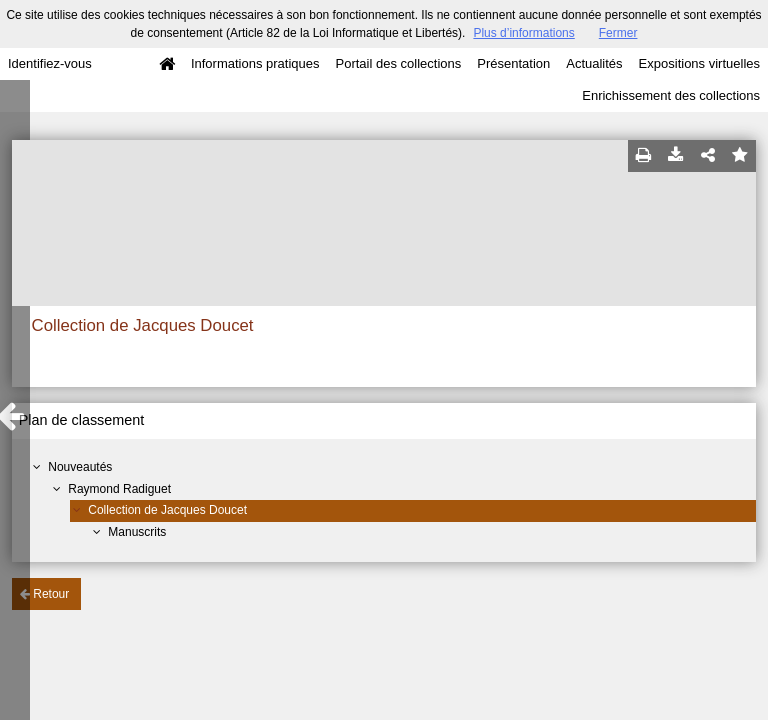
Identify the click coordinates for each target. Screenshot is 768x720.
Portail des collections (399, 63)
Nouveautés (80, 467)
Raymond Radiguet (119, 489)
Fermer (618, 33)
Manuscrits (137, 532)
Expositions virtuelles (699, 63)
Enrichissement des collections (671, 95)
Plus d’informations (523, 33)
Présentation (513, 63)
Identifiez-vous (50, 63)
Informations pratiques (255, 63)
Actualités (594, 63)
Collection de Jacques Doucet (167, 510)
